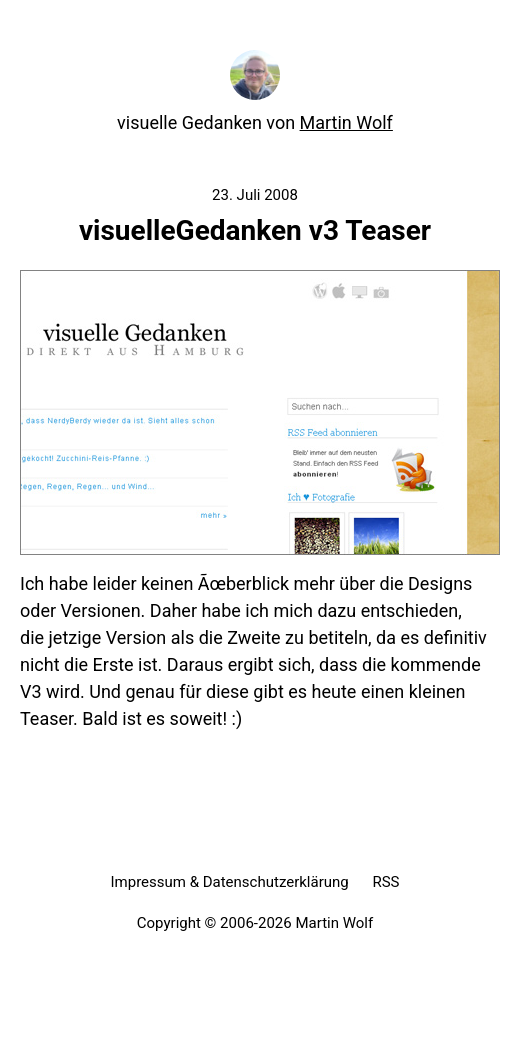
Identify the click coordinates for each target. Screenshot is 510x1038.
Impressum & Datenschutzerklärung (229, 882)
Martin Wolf (346, 122)
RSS (385, 882)
